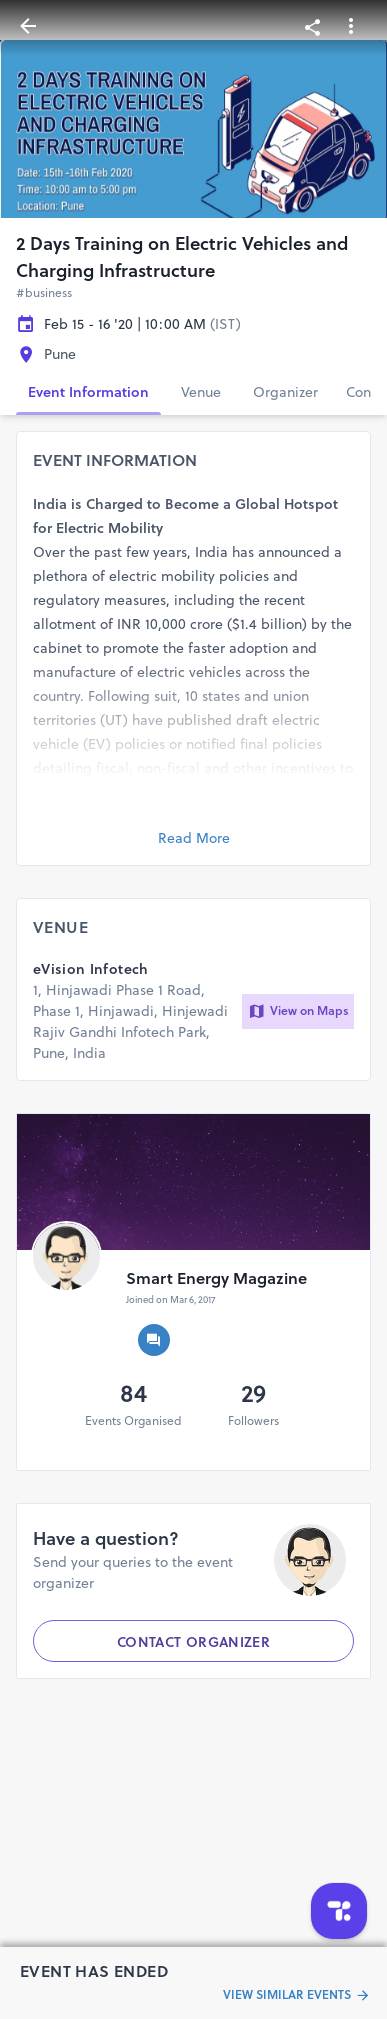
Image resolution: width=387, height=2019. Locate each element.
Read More (194, 838)
